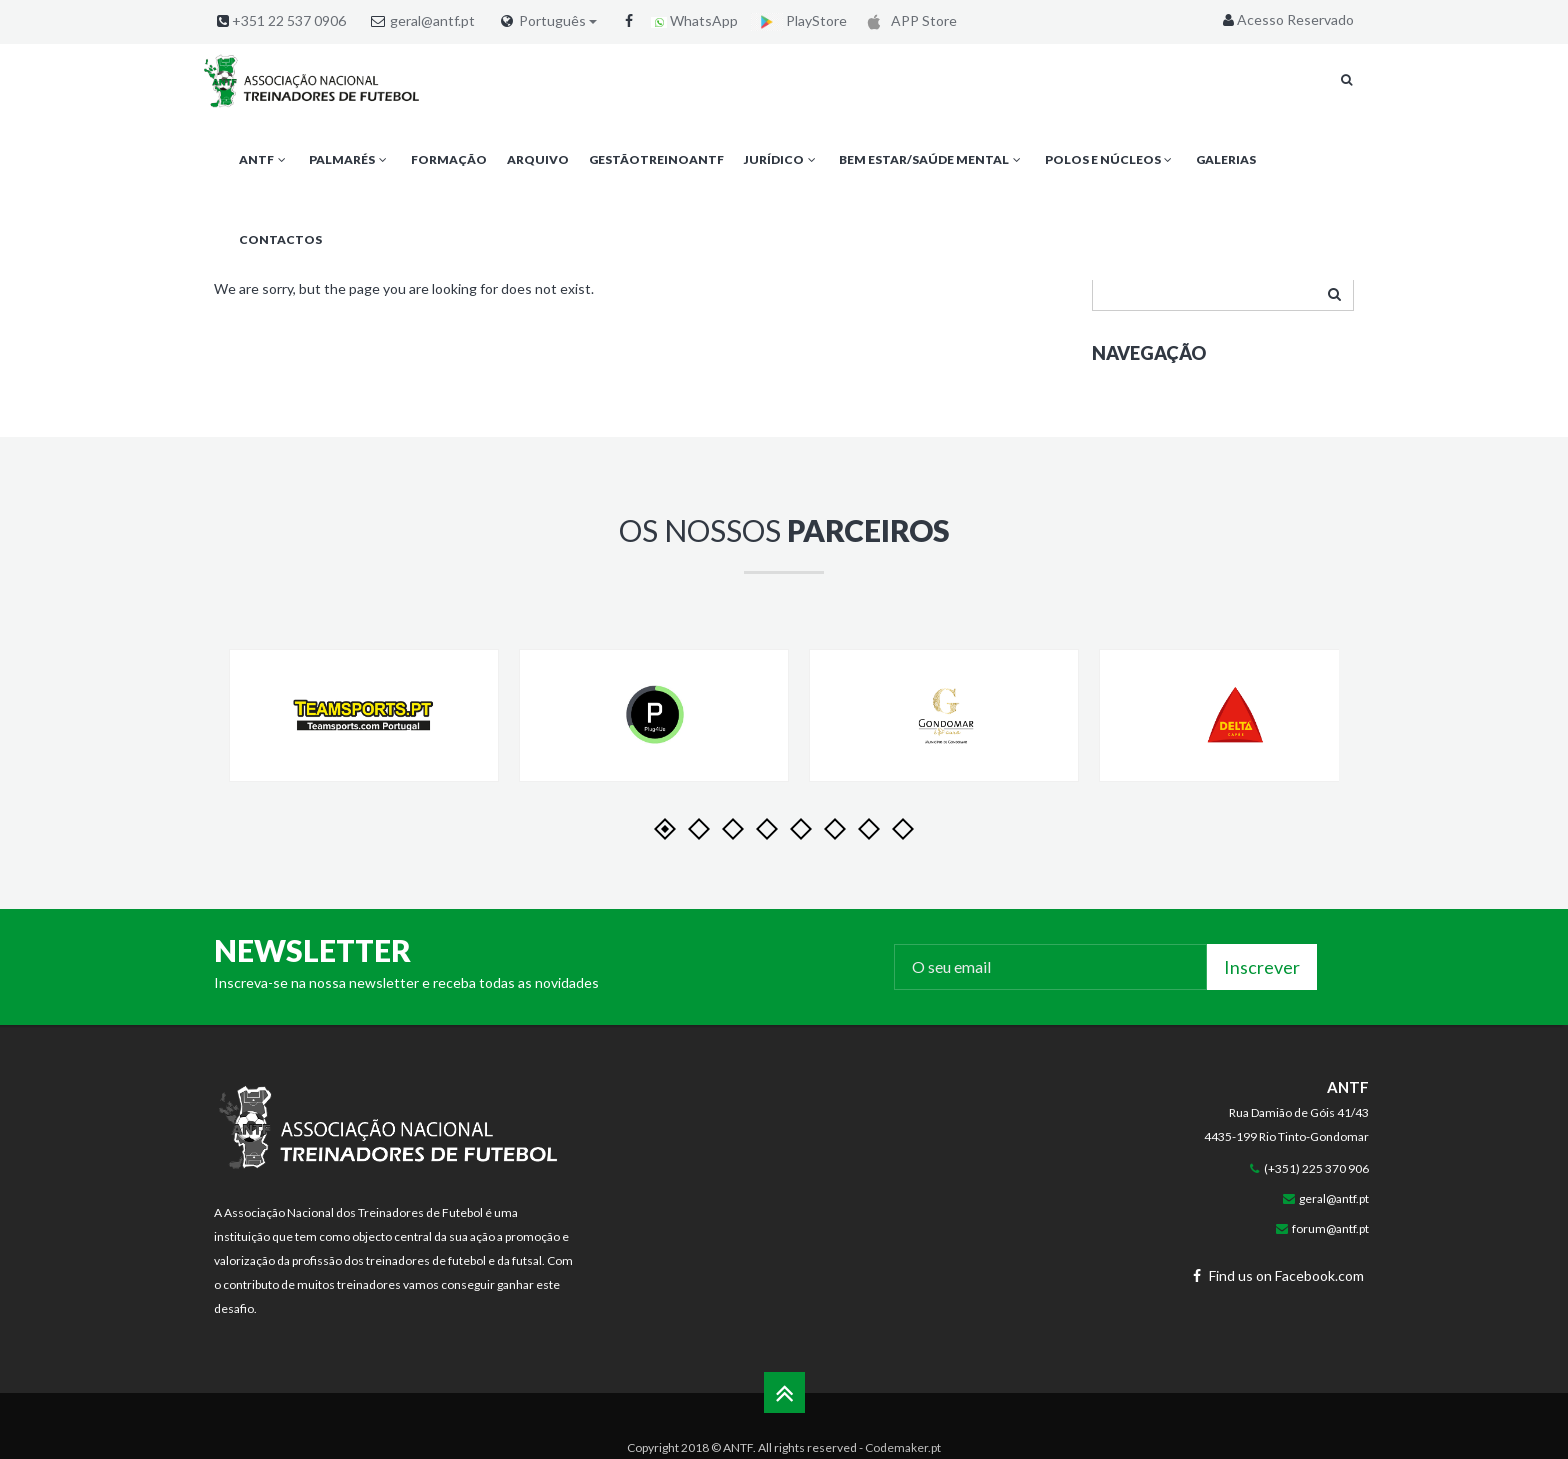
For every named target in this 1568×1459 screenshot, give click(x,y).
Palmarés (349, 159)
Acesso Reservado (1286, 19)
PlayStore (799, 20)
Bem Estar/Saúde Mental (931, 159)
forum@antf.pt (1330, 1228)
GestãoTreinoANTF (656, 159)
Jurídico (781, 159)
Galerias (1226, 159)
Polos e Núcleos (1110, 159)
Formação (449, 159)
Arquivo (538, 159)
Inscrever (1262, 967)
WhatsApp (694, 20)
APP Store (908, 20)
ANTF (264, 159)
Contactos (280, 239)
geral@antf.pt (432, 20)
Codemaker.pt (903, 1447)
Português (558, 21)
